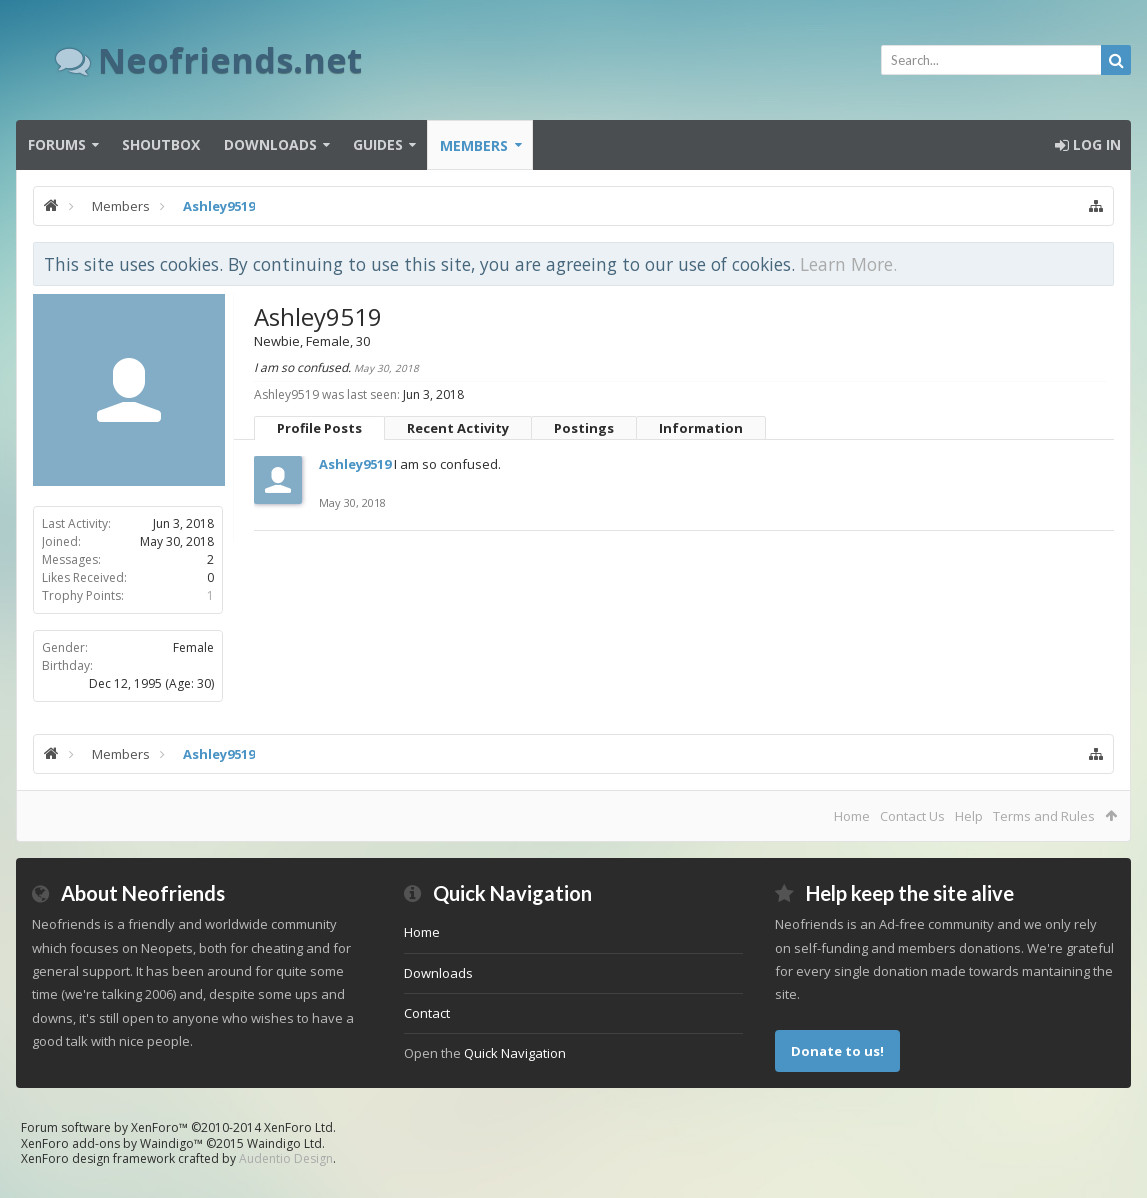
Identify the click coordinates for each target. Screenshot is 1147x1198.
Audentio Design (286, 1158)
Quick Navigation (515, 1053)
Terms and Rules (1044, 816)
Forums (57, 144)
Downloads (270, 144)
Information (701, 428)
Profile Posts (319, 428)
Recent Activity (458, 428)
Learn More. (848, 264)
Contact (427, 1013)
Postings (584, 428)
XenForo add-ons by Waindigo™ (112, 1143)
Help (969, 816)
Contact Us (912, 816)
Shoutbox (161, 144)
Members (474, 145)
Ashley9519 (355, 464)
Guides (378, 144)
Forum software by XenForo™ (178, 1127)
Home (852, 816)
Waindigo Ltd (284, 1143)
